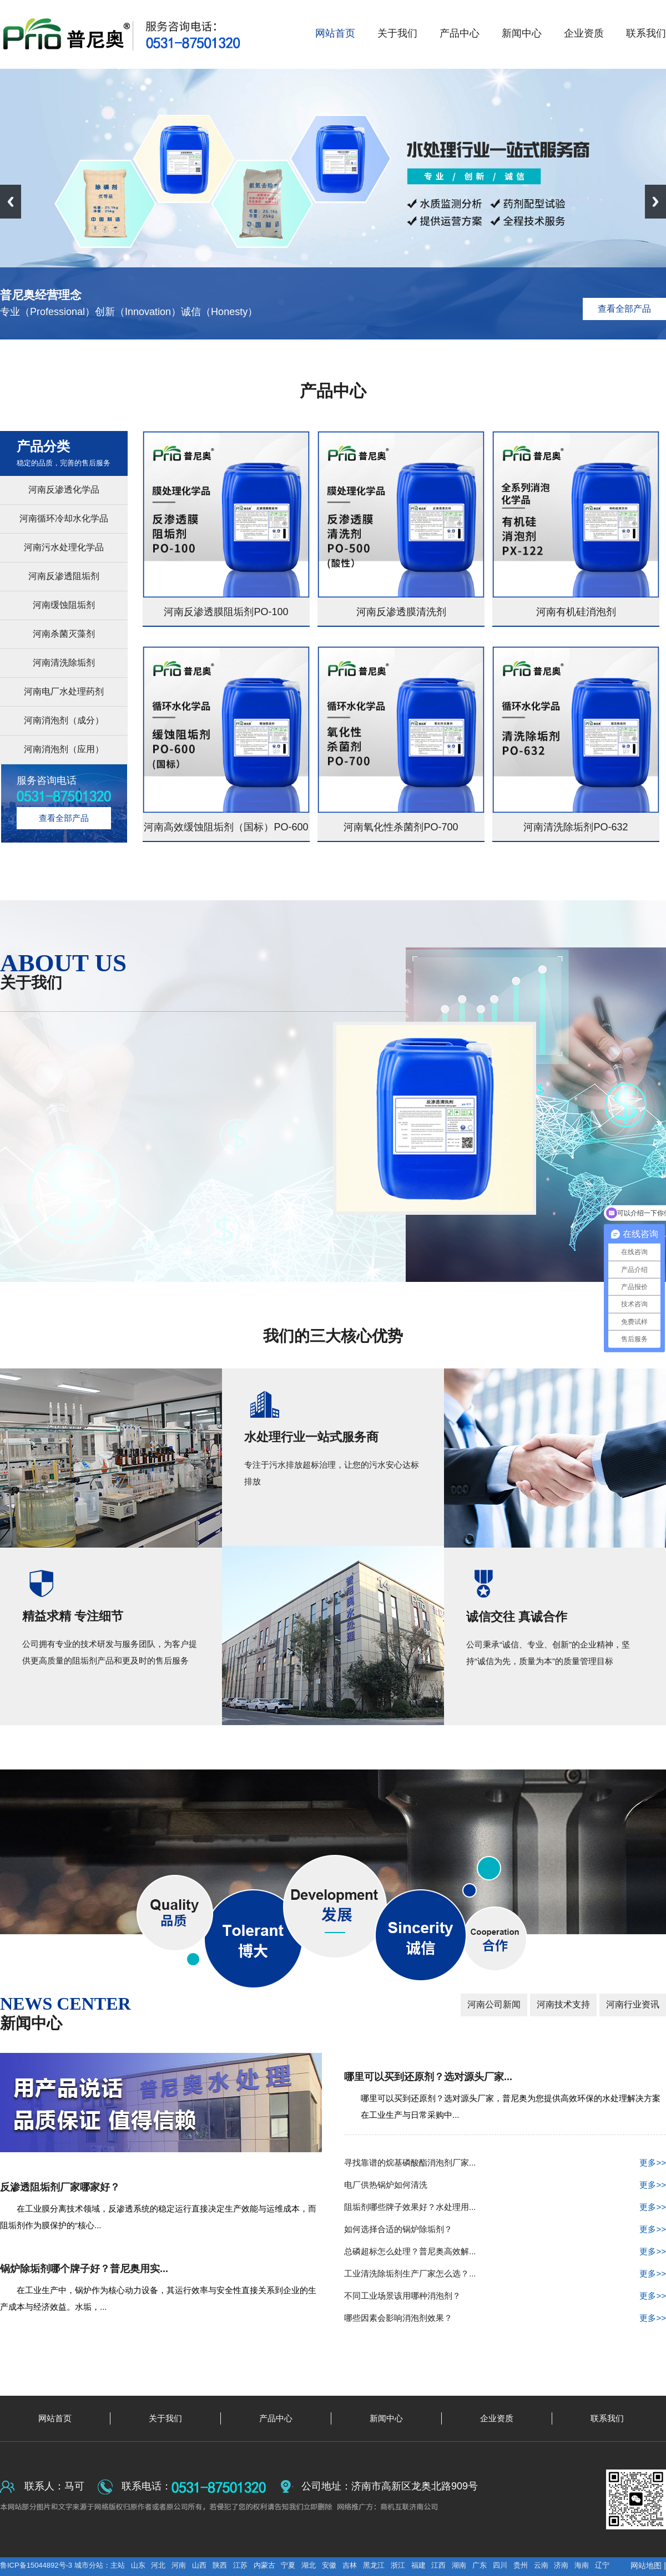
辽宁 (602, 2565)
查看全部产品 (624, 308)
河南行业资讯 (632, 2004)
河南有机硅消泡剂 (576, 611)
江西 (438, 2565)
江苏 (240, 2565)
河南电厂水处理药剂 (64, 691)
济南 (561, 2565)
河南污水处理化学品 (64, 547)
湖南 (459, 2565)
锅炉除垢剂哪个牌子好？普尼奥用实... (84, 2268)
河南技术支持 (563, 2004)
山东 (138, 2565)
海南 (581, 2565)
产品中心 (333, 391)
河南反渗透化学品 (63, 489)
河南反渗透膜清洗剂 (401, 611)
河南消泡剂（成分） (64, 720)
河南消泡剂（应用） (64, 749)
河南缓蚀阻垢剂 (64, 605)
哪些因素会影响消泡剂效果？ (505, 2318)
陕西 (220, 2565)
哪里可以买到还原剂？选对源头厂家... (428, 2076)
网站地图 (646, 2565)
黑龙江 (374, 2565)
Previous (10, 202)
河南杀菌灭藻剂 (64, 633)
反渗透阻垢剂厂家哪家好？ (60, 2187)
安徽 (329, 2565)
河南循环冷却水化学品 (63, 518)
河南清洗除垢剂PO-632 (575, 827)
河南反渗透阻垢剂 (63, 576)
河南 (178, 2565)
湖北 (308, 2565)
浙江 (398, 2565)
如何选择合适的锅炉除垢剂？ (505, 2229)
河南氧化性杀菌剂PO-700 (401, 827)
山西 (199, 2565)
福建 (418, 2565)
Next (655, 202)
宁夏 (288, 2565)
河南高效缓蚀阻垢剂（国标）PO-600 (226, 827)
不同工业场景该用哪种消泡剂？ (505, 2296)
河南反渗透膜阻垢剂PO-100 (226, 611)
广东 (479, 2565)
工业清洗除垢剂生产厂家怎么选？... (505, 2274)
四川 (500, 2565)
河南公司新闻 (494, 2004)
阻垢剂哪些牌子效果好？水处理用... (505, 2207)
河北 (158, 2565)
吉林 (349, 2565)
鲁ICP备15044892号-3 (37, 2565)
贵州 (520, 2565)
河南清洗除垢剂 (64, 662)
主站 (117, 2565)
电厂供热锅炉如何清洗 (505, 2185)
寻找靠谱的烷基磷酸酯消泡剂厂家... (505, 2163)
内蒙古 (264, 2565)
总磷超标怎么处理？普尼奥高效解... (505, 2251)
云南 (541, 2565)
